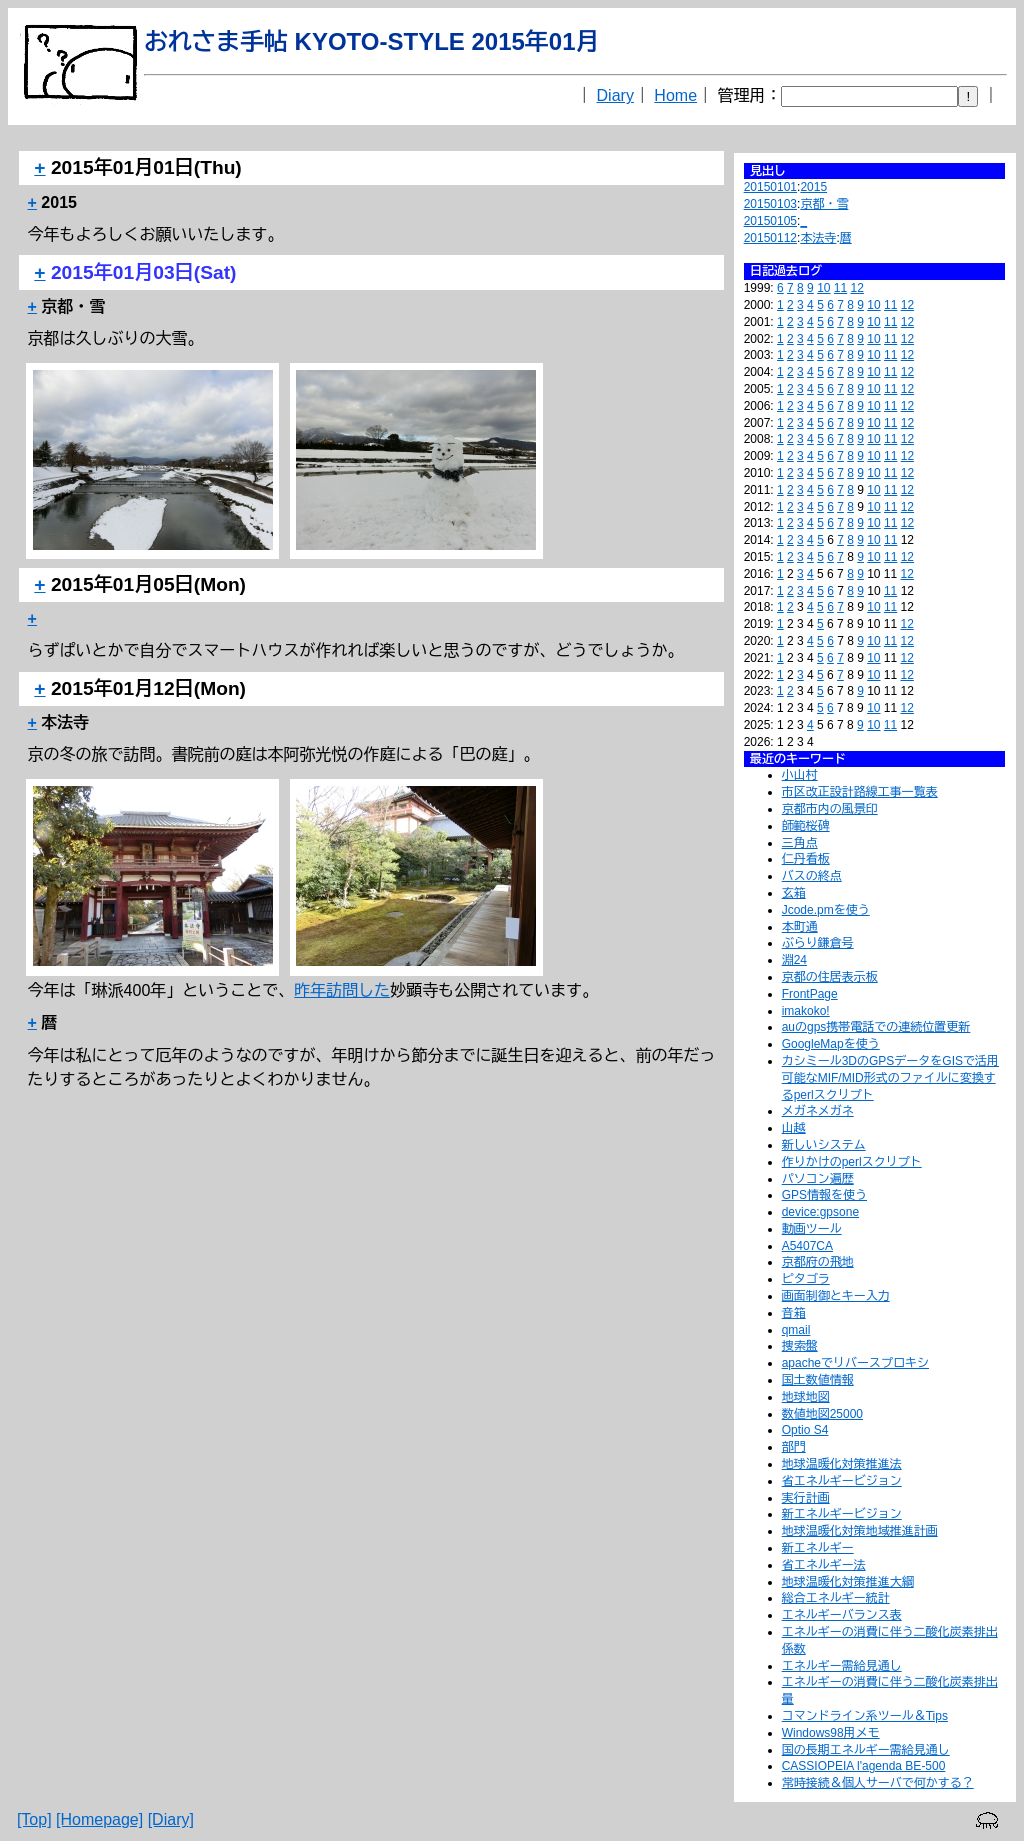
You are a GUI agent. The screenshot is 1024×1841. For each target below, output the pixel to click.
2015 (813, 187)
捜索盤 (800, 1346)
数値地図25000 (822, 1414)
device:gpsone (820, 1212)
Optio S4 (805, 1430)
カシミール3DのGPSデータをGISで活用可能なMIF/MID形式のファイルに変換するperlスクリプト (890, 1078)
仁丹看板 (806, 859)
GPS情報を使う (824, 1195)
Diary (615, 95)
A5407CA (807, 1246)
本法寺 (818, 238)
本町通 (800, 927)
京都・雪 (824, 204)
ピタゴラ (806, 1279)
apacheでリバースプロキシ (855, 1363)
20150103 (770, 204)
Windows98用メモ (831, 1733)
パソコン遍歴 (818, 1179)
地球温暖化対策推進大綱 (848, 1582)
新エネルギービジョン (842, 1514)
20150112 (770, 238)
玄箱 (794, 893)
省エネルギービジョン (842, 1481)
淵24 (794, 960)
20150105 (770, 221)
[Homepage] (99, 1819)
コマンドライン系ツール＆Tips (865, 1716)
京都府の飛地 (818, 1262)
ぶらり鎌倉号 (818, 943)
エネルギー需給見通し (842, 1666)
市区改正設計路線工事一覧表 (860, 792)
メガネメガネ (818, 1111)
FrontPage (810, 994)
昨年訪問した (342, 990)
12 (857, 288)
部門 (794, 1447)
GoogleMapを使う (831, 1044)
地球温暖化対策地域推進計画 (860, 1531)
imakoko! (806, 1011)
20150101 (770, 187)
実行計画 (806, 1498)
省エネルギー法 (824, 1565)
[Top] (34, 1819)
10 (823, 288)
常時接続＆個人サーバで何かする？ (878, 1783)
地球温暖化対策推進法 (842, 1464)
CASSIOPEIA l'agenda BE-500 (864, 1766)
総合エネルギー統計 (836, 1598)
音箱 (794, 1313)
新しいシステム (824, 1145)
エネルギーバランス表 (842, 1615)
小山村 (800, 775)
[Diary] (171, 1819)
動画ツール (812, 1229)
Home (675, 95)
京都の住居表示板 (830, 977)
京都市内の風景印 (830, 809)
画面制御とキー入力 (836, 1296)
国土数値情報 (818, 1380)
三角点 (800, 843)
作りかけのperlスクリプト (852, 1162)
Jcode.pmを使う (826, 910)
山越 (794, 1128)
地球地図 (806, 1397)
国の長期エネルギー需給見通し (866, 1750)
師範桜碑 (806, 826)
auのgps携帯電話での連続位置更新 (876, 1027)
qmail (796, 1330)
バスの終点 (812, 876)
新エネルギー (818, 1548)
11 (840, 288)
